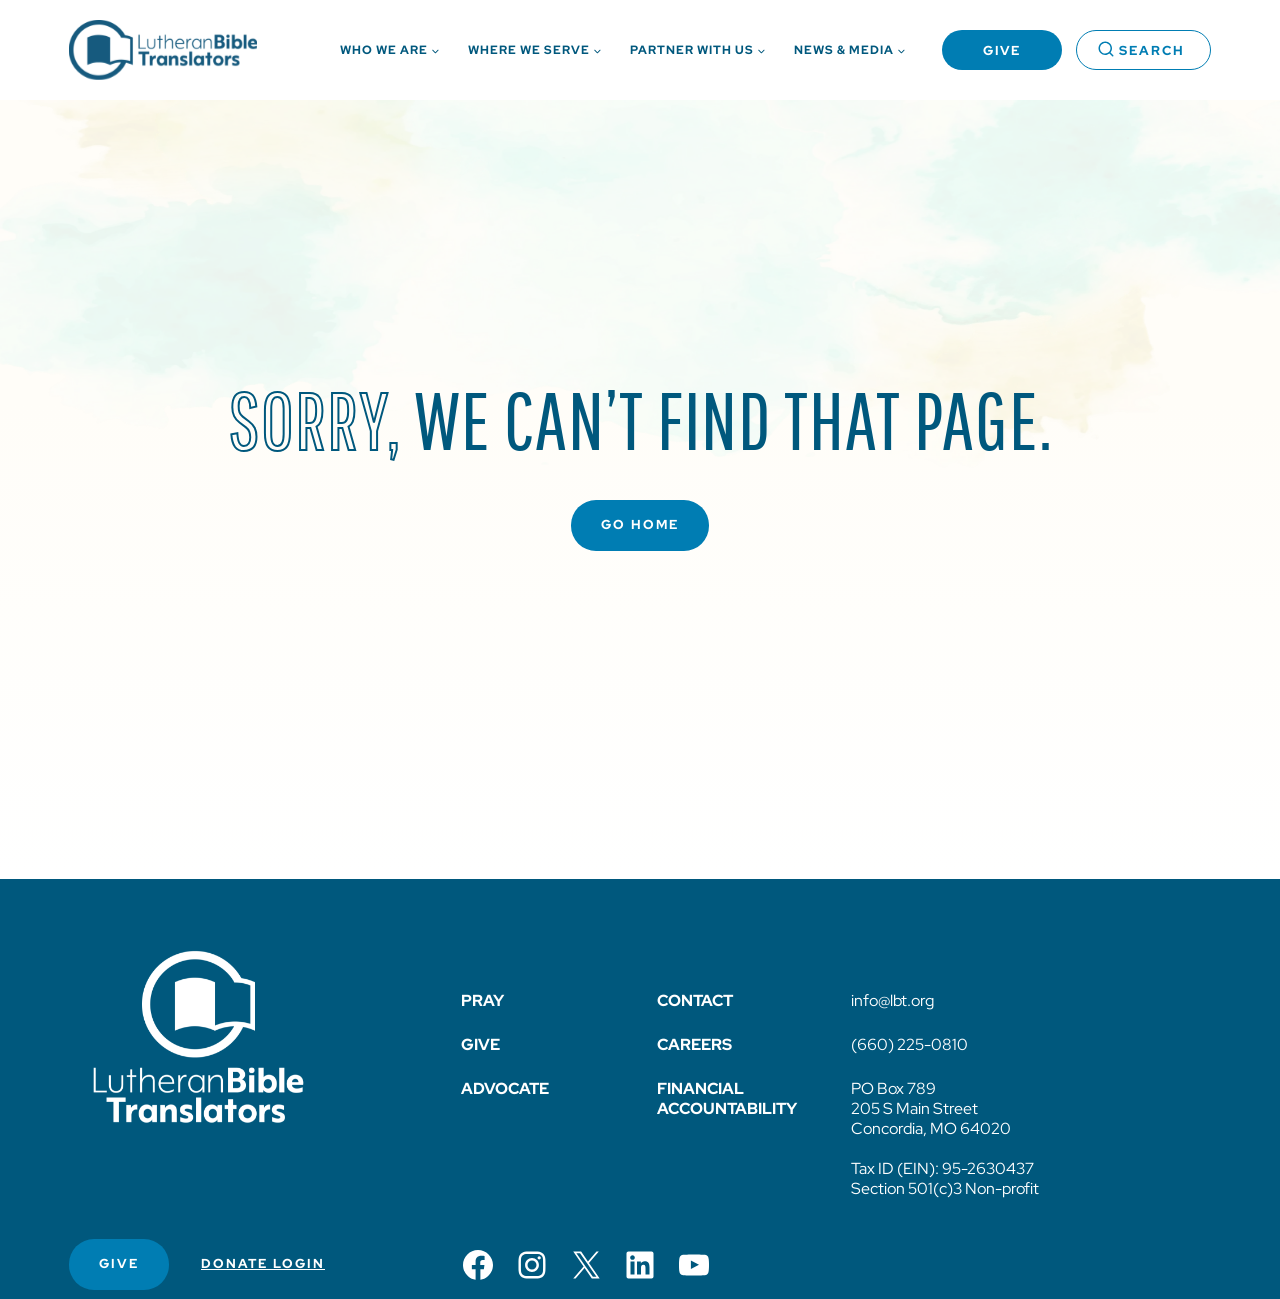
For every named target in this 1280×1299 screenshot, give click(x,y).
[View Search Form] (1143, 50)
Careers (694, 1044)
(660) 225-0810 (909, 1044)
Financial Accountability (727, 1098)
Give (1002, 50)
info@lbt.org (892, 1000)
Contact (695, 1000)
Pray (482, 1000)
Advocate (505, 1088)
